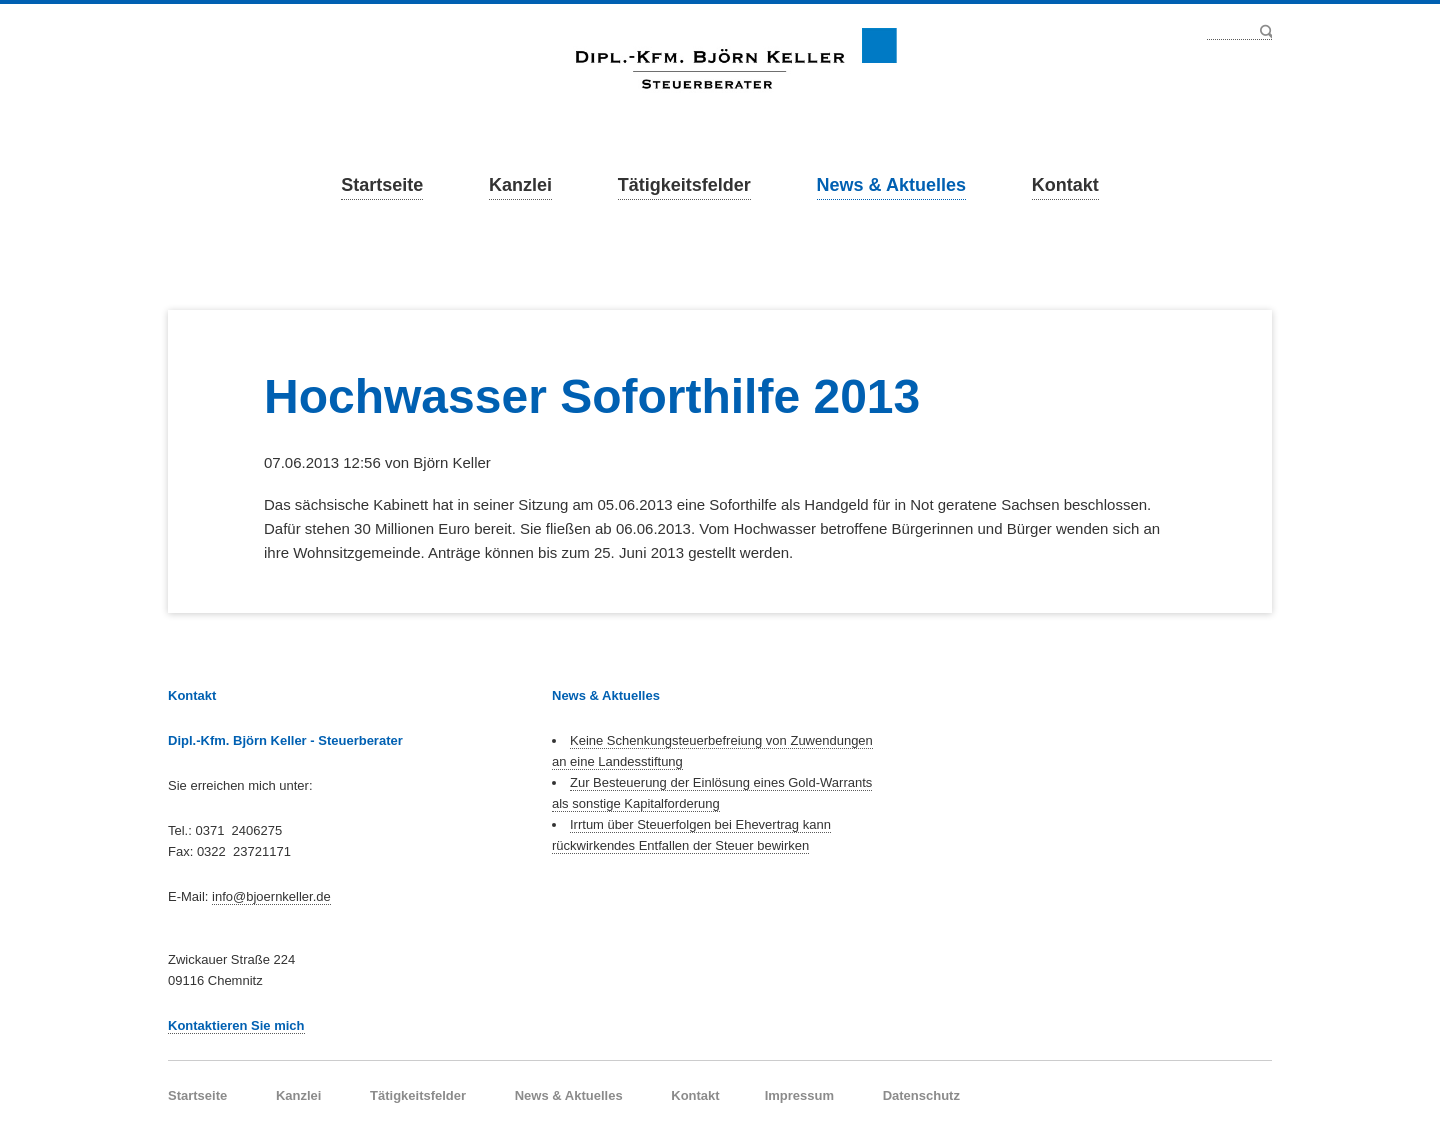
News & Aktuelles (891, 185)
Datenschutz (921, 1095)
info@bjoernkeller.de (271, 896)
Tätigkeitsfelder (684, 185)
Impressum (799, 1095)
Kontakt (1065, 185)
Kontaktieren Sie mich (236, 1025)
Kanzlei (520, 185)
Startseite (382, 185)
